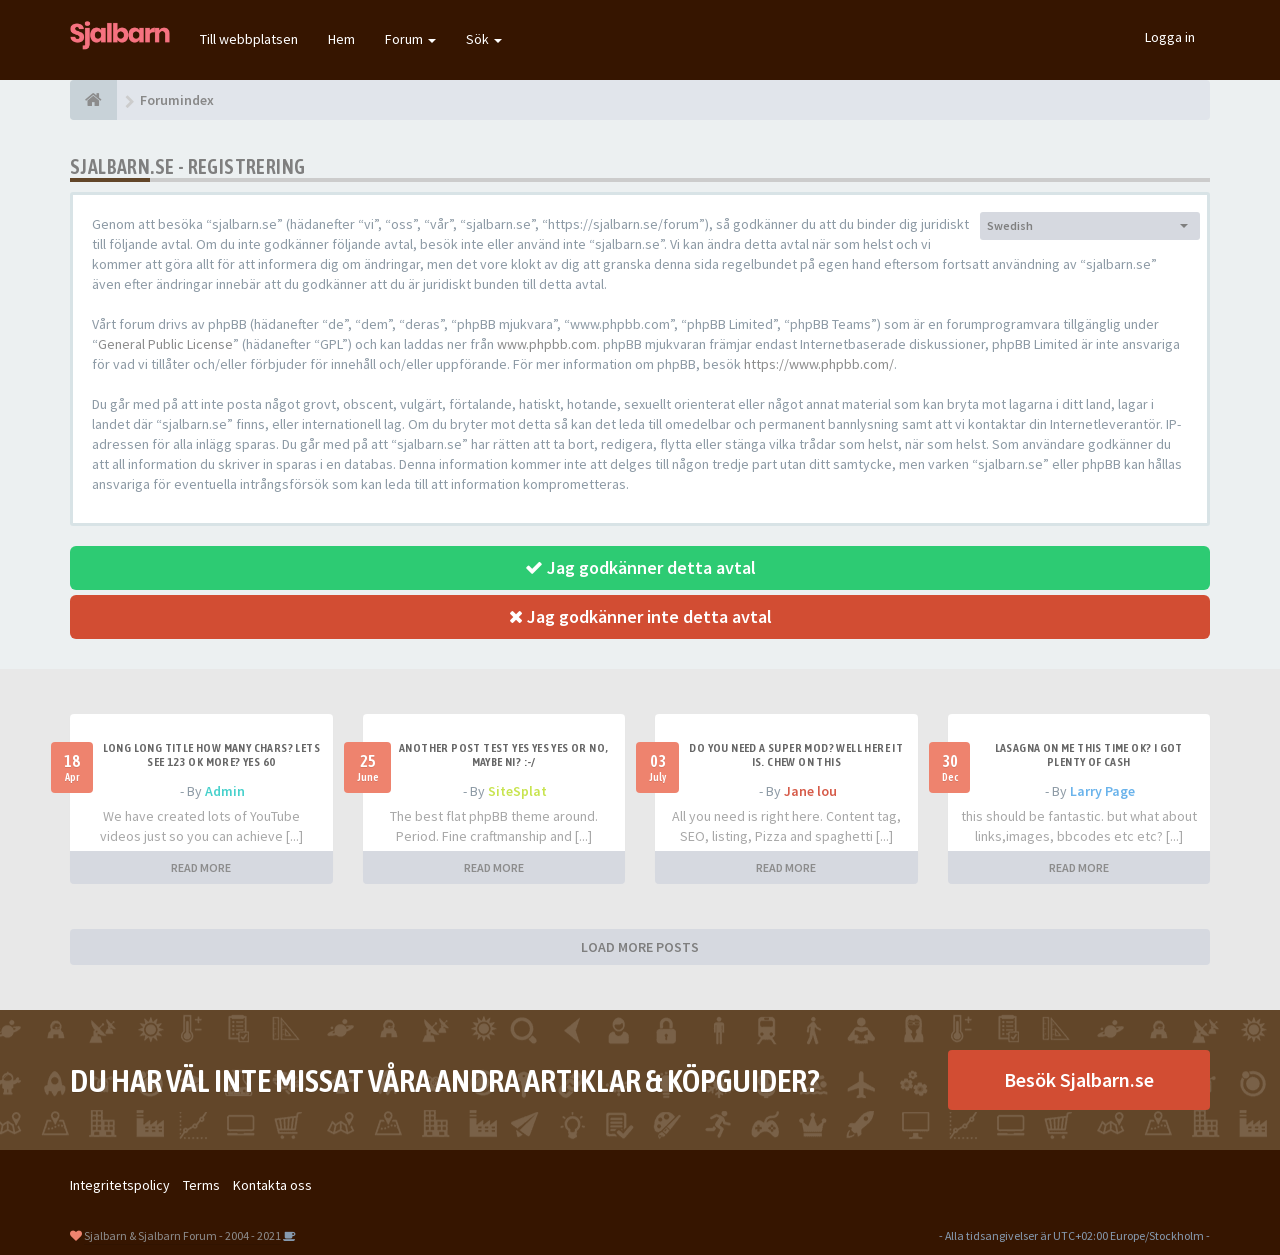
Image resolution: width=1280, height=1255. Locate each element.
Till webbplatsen (249, 39)
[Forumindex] (93, 100)
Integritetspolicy (120, 1185)
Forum (410, 39)
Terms (201, 1185)
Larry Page (1102, 791)
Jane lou (810, 791)
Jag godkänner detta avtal (640, 567)
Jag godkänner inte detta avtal (640, 616)
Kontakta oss (272, 1185)
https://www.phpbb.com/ (819, 364)
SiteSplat (517, 791)
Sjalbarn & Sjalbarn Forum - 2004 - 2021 (182, 1235)
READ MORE (201, 867)
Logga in (1170, 37)
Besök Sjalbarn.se (1079, 1079)
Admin (225, 791)
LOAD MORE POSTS (640, 947)
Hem (341, 39)
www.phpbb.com (547, 344)
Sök (484, 39)
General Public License (165, 344)
